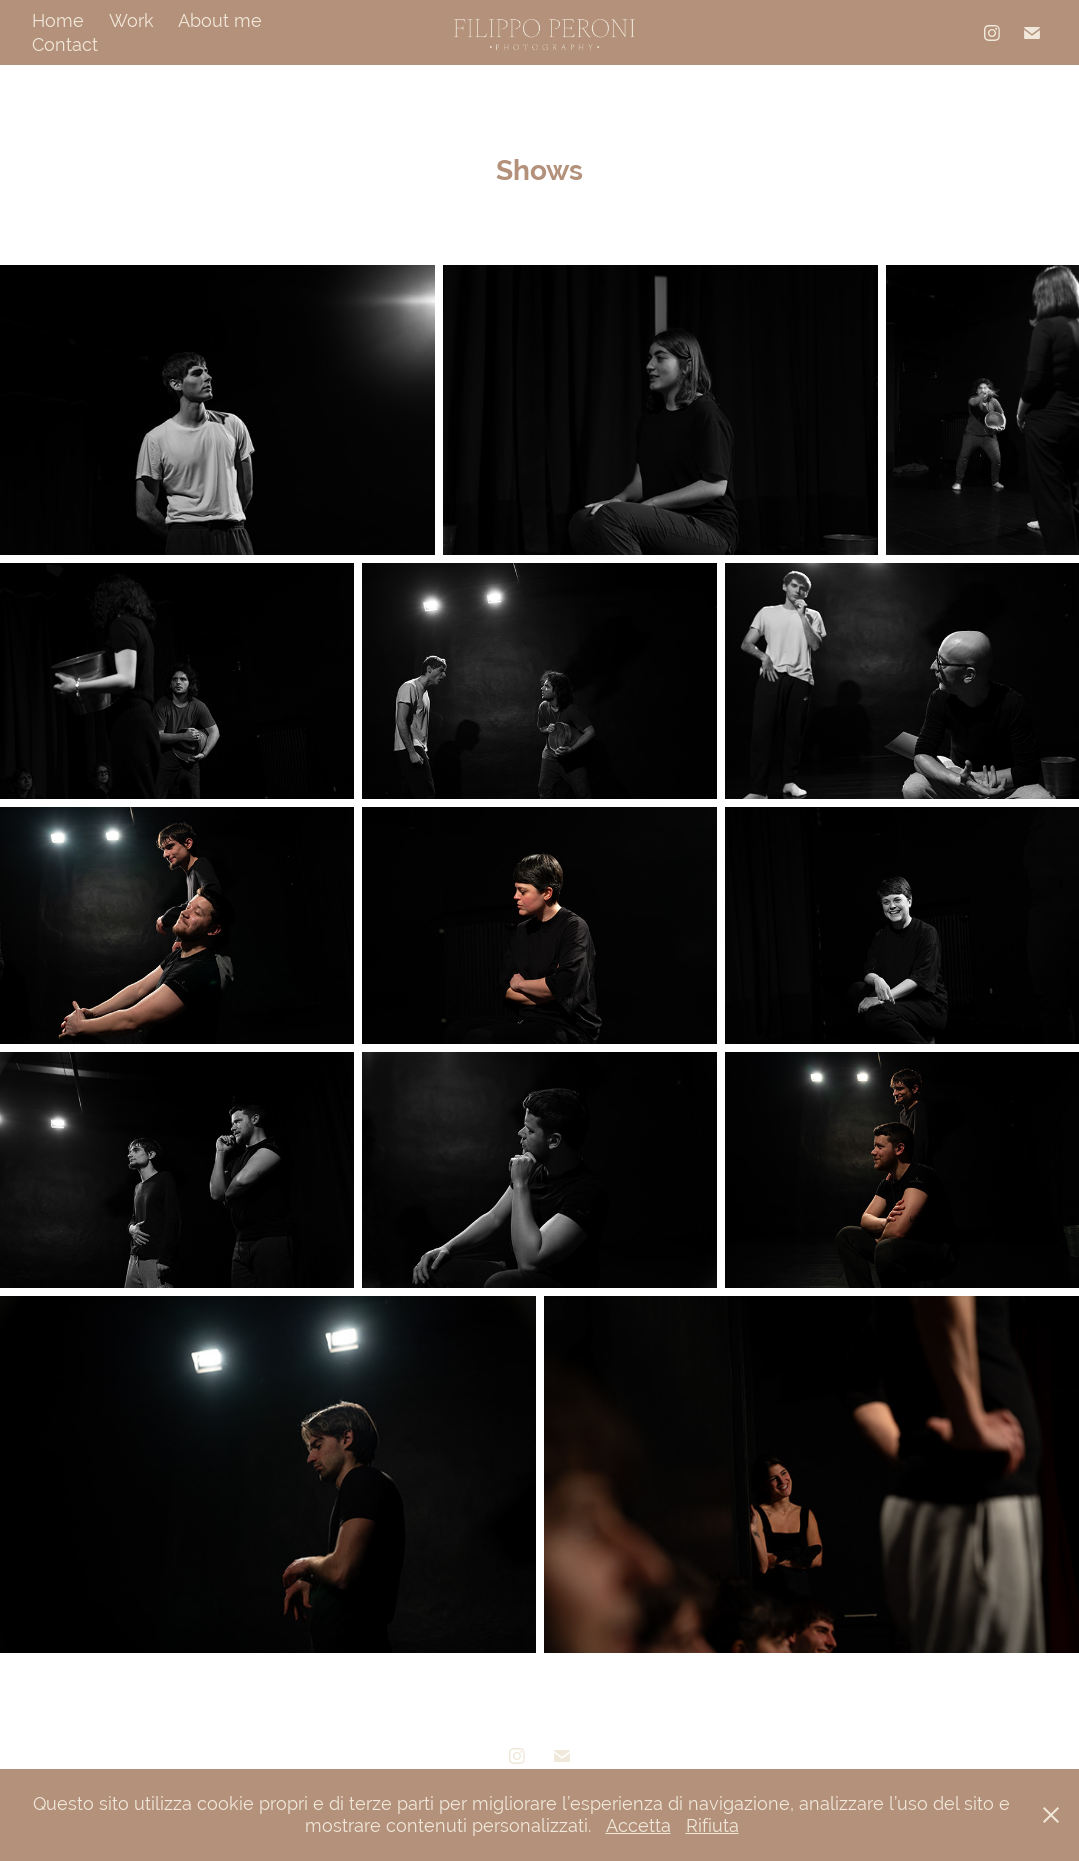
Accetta (638, 1825)
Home (58, 20)
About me (220, 20)
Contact (65, 44)
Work (131, 20)
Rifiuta (712, 1825)
